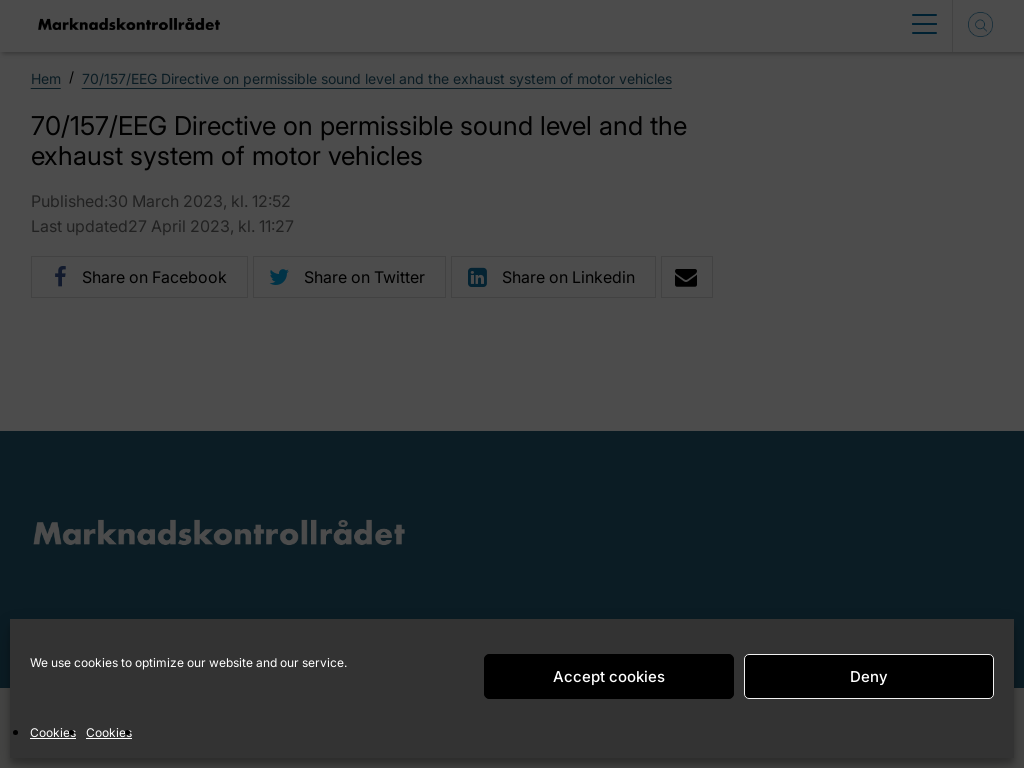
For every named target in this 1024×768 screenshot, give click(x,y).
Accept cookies (609, 676)
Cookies (53, 732)
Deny (869, 676)
